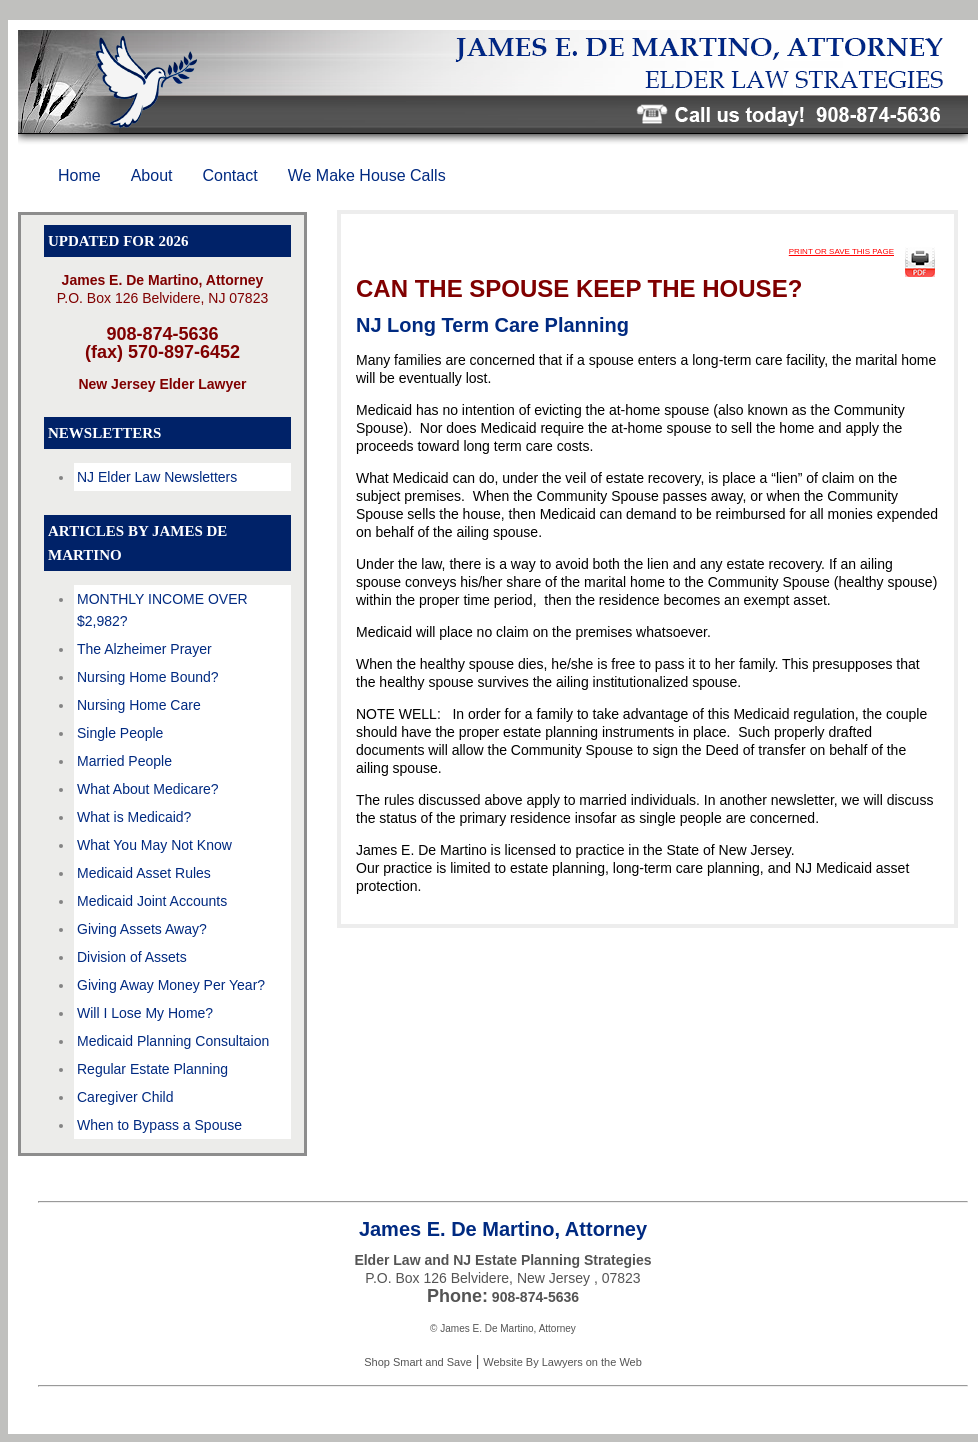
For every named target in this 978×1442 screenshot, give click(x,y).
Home (79, 175)
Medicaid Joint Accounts (152, 901)
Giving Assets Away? (142, 929)
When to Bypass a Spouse (159, 1125)
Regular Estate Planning (152, 1069)
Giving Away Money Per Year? (171, 985)
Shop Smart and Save (418, 1362)
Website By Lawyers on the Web (562, 1362)
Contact (230, 175)
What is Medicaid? (134, 817)
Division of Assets (132, 957)
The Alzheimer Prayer (144, 649)
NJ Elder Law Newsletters (157, 477)
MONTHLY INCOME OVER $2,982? (162, 610)
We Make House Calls (367, 175)
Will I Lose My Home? (145, 1013)
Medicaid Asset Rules (144, 873)
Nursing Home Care (139, 705)
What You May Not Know (154, 845)
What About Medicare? (148, 789)
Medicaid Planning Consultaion (173, 1041)
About (152, 175)
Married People (124, 761)
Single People (120, 733)
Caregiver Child (125, 1097)
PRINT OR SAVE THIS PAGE (841, 251)
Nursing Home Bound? (148, 677)
